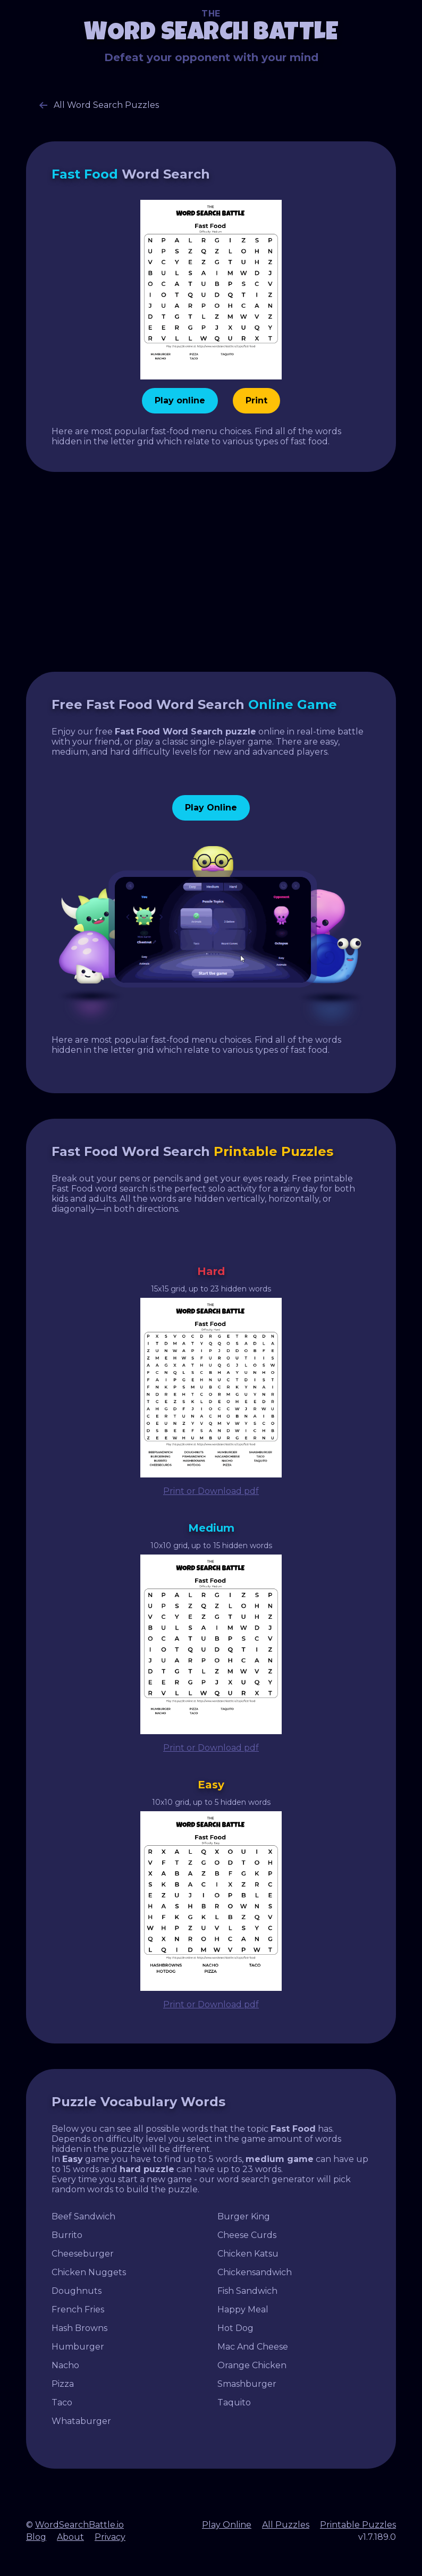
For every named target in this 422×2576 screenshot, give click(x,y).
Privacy (110, 2537)
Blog (36, 2537)
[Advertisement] (211, 571)
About (70, 2537)
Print (256, 400)
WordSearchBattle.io (79, 2525)
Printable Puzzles (358, 2525)
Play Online (211, 808)
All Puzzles (285, 2525)
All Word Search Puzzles (99, 105)
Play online (180, 400)
